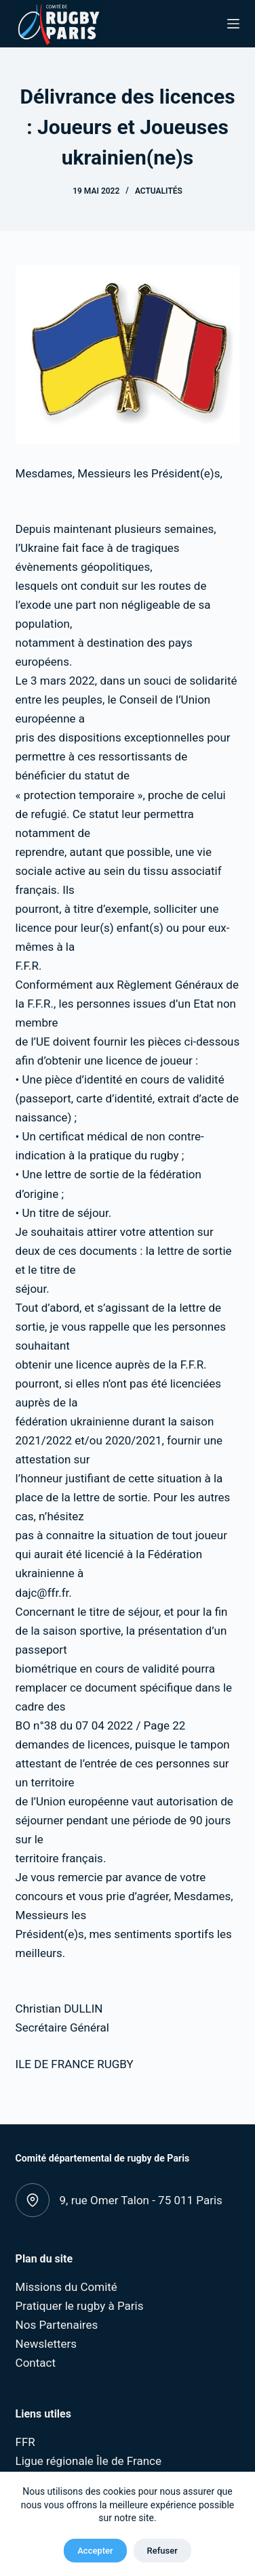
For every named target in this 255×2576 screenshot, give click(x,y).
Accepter (95, 2551)
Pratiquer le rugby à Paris (80, 2306)
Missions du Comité (66, 2287)
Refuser (162, 2551)
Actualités (158, 191)
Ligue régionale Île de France (88, 2461)
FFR (25, 2442)
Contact (36, 2362)
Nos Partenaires (57, 2325)
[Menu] (233, 24)
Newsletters (46, 2343)
